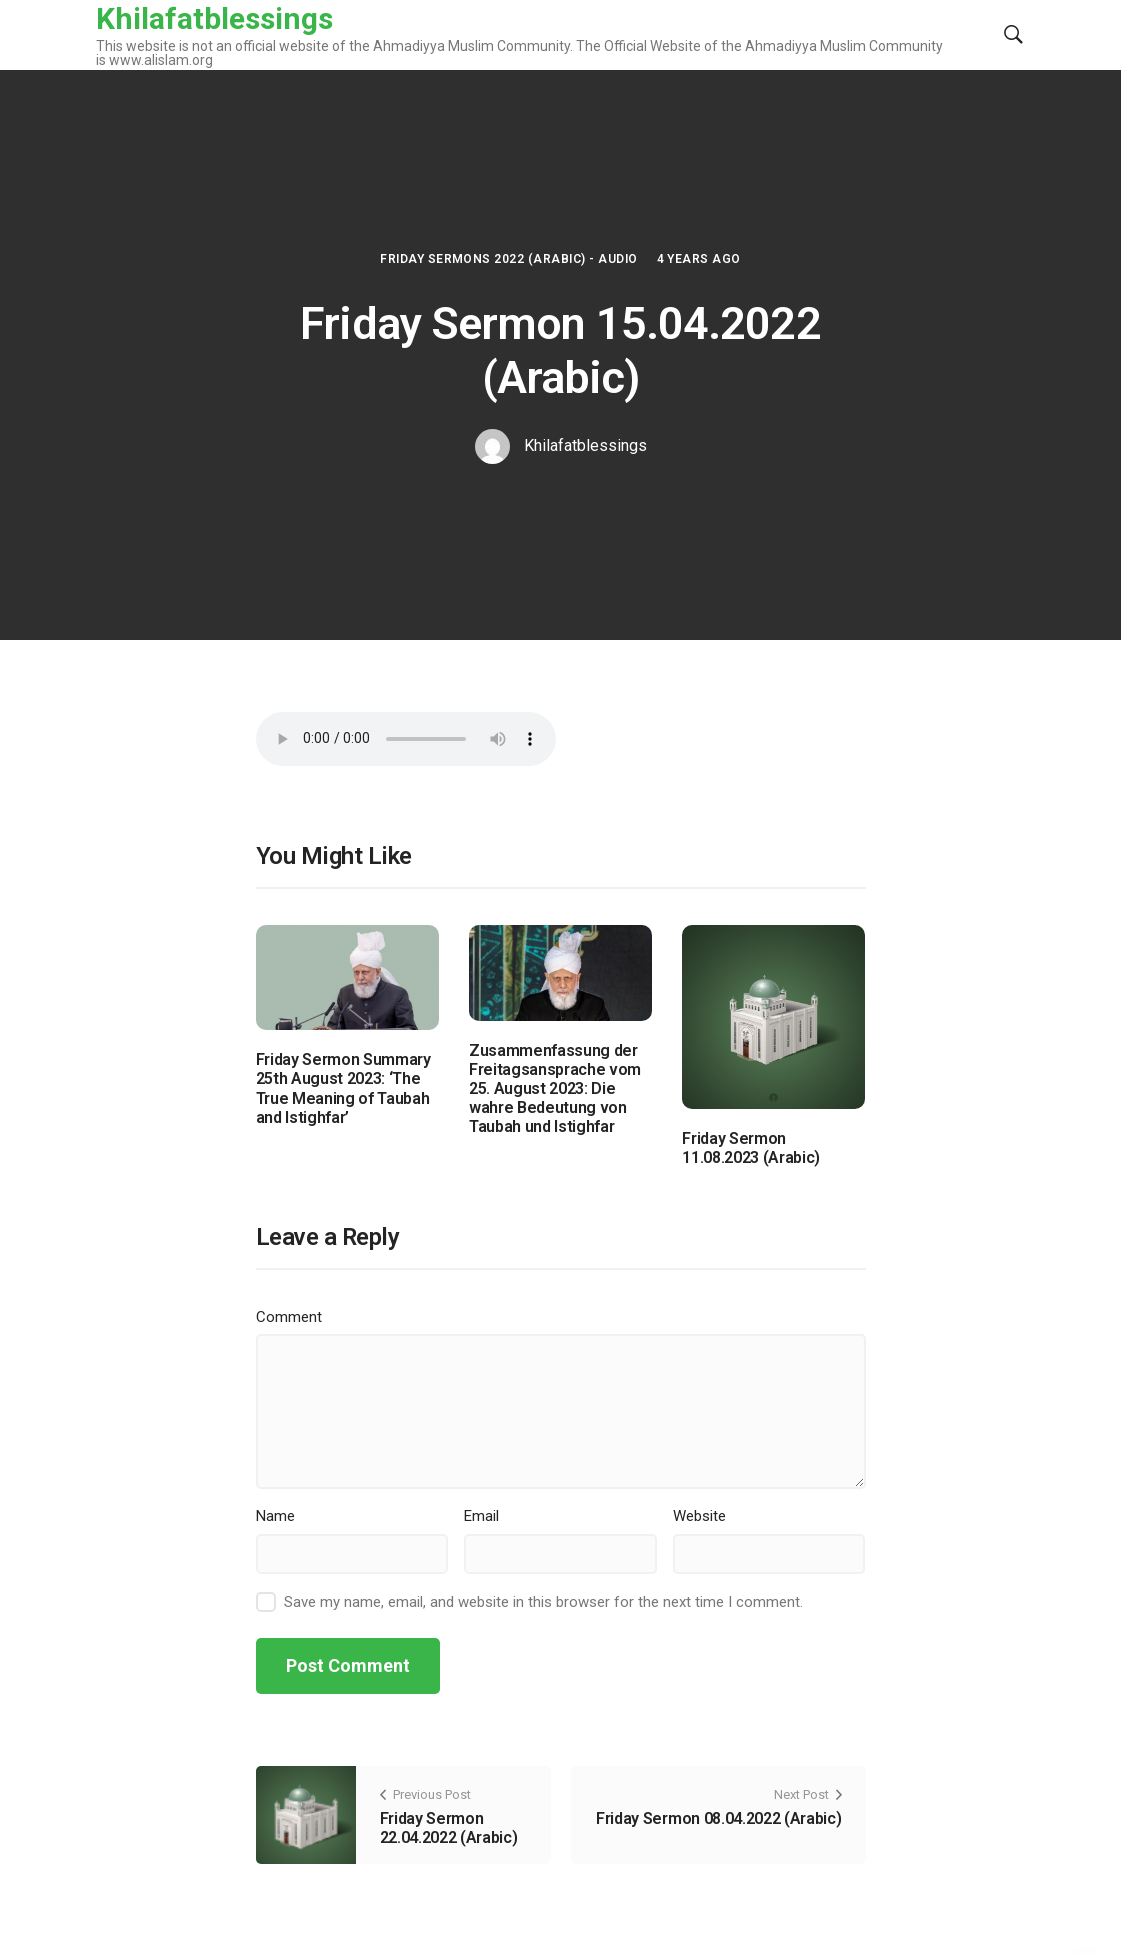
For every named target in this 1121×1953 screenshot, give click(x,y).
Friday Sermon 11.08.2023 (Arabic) (751, 1148)
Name (275, 1516)
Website (699, 1516)
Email (481, 1516)
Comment (289, 1317)
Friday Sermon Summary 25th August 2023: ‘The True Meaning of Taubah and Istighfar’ (343, 1088)
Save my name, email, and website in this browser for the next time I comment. (543, 1602)
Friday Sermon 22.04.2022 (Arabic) (449, 1828)
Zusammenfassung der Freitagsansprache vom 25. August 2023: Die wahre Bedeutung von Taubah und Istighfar (555, 1089)
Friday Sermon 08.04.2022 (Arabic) (718, 1818)
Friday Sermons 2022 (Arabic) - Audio (508, 259)
